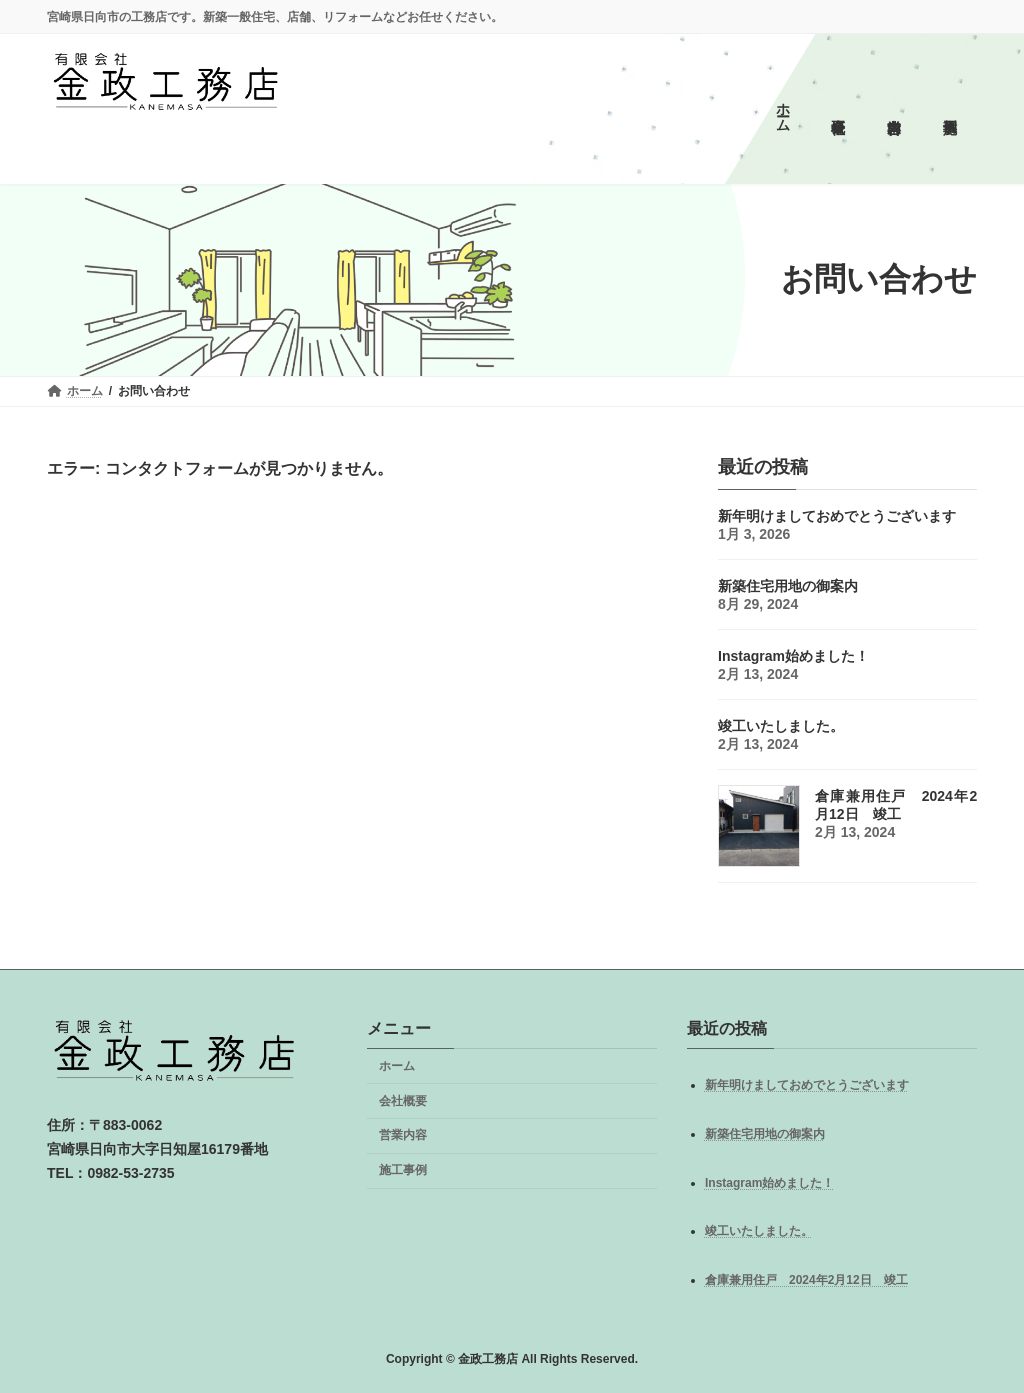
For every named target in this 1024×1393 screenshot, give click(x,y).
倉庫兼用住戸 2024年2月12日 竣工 (806, 1280)
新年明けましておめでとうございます (807, 1085)
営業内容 (403, 1135)
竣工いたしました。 (759, 1231)
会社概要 (403, 1101)
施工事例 (403, 1170)
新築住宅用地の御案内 (765, 1134)
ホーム (397, 1066)
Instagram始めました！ (769, 1183)
